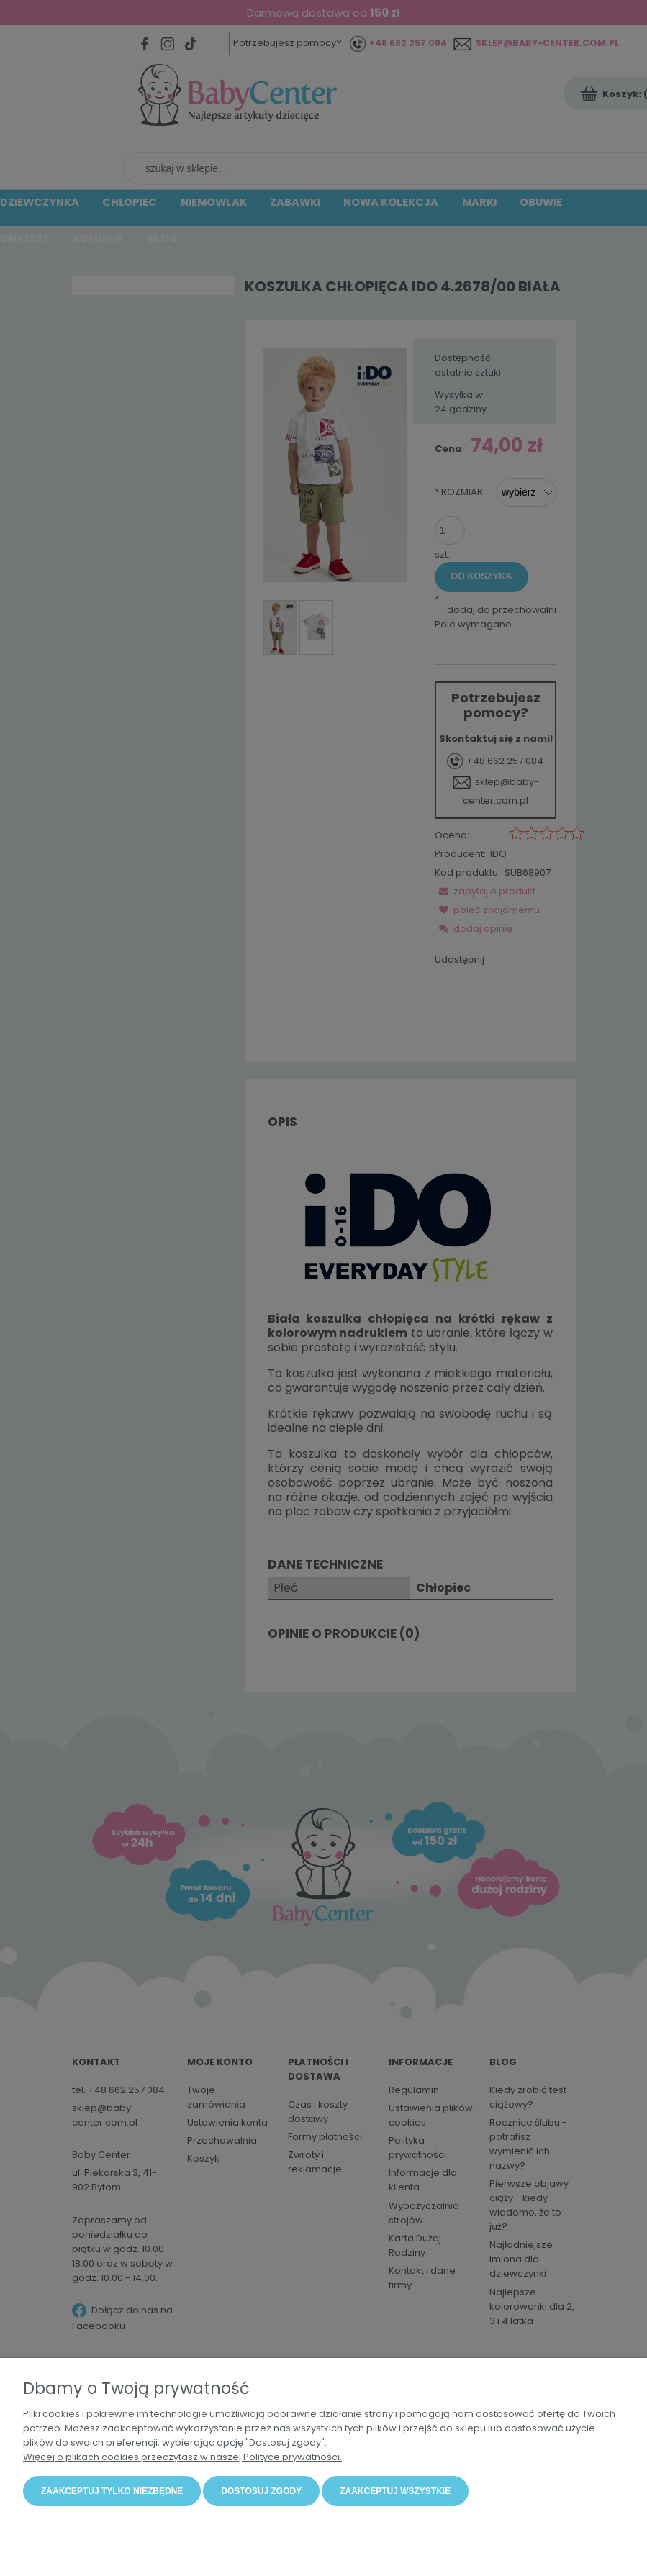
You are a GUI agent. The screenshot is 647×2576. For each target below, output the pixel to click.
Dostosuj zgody (261, 2492)
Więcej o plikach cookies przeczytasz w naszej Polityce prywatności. (182, 2457)
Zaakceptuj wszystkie (395, 2492)
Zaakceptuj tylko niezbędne (112, 2492)
